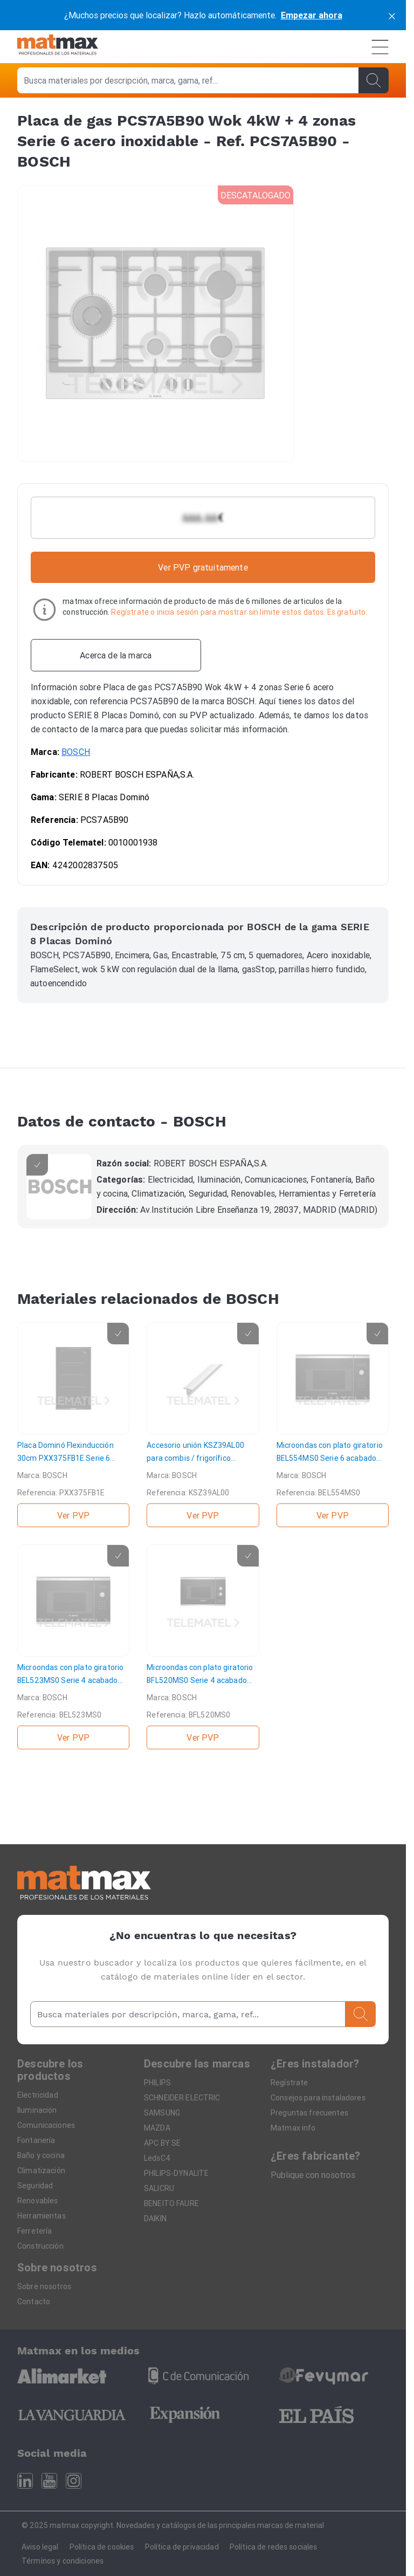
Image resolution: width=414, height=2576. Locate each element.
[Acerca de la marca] (116, 655)
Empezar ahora (311, 15)
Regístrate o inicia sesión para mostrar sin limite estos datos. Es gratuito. (239, 612)
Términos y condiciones (63, 2561)
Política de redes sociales (274, 2547)
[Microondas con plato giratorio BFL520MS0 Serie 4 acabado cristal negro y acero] (203, 1646)
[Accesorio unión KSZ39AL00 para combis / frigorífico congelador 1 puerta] (203, 1424)
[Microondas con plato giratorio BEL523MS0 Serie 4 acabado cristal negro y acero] (73, 1646)
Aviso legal (40, 2547)
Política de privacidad (182, 2547)
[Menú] (380, 47)
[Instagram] (73, 2481)
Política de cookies (102, 2547)
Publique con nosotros (313, 2174)
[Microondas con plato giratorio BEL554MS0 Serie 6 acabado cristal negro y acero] (333, 1424)
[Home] (57, 47)
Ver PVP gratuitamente (202, 567)
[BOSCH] (59, 1186)
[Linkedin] (25, 2481)
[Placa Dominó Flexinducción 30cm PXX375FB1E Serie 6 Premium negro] (73, 1424)
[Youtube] (49, 2481)
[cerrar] (392, 15)
